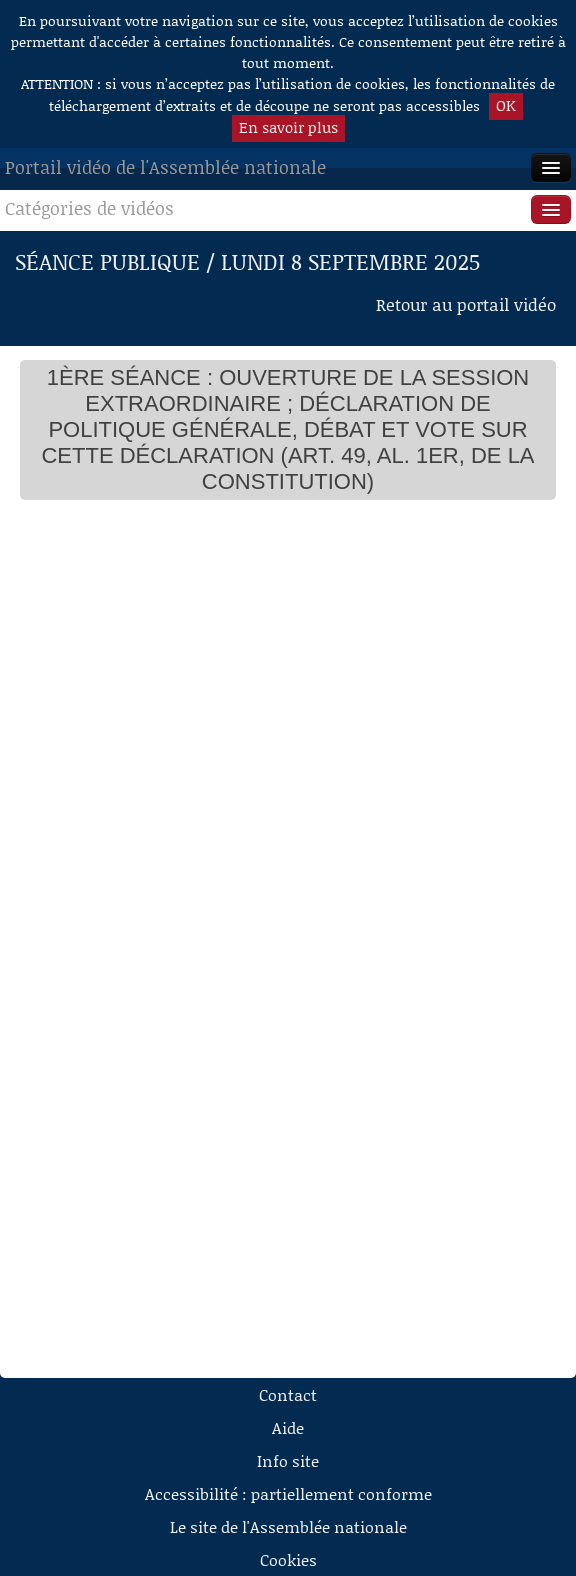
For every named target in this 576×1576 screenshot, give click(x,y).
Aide (288, 1427)
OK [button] (506, 105)
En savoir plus (288, 127)
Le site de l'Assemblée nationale (288, 1526)
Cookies (288, 1559)
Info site (288, 1460)
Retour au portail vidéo (466, 304)
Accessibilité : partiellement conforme (288, 1493)
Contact (288, 1394)
